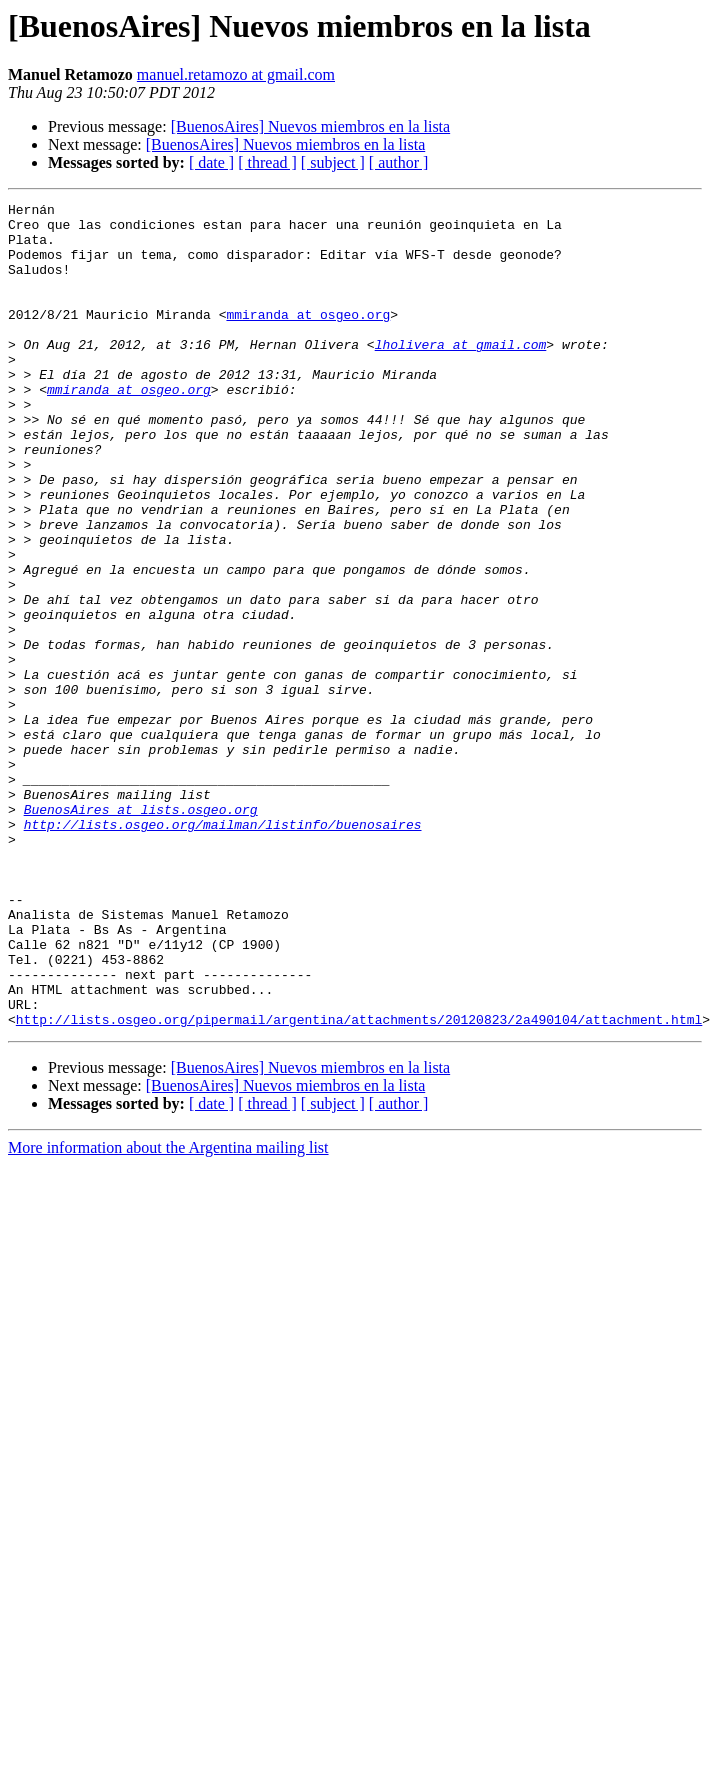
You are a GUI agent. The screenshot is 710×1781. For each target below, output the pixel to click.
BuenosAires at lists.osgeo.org (141, 932)
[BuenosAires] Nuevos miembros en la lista (311, 126)
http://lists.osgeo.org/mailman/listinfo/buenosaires (223, 950)
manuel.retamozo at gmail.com (236, 74)
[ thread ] (267, 162)
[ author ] (399, 162)
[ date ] (211, 162)
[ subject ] (333, 162)
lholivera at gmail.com (461, 374)
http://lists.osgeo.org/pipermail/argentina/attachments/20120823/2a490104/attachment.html (359, 1184)
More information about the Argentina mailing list (168, 1312)
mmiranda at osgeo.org (308, 338)
